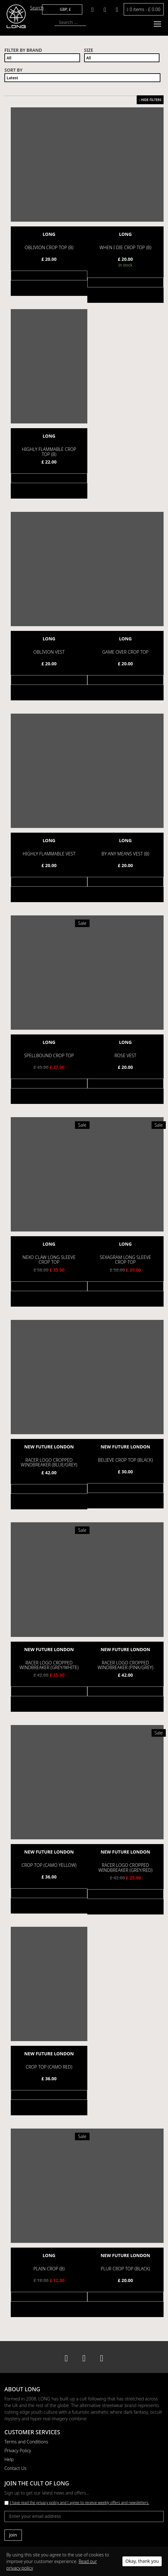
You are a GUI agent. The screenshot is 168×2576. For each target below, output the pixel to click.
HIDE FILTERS (150, 100)
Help (9, 2458)
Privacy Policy (17, 2450)
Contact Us (15, 2467)
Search (37, 8)
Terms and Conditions (26, 2441)
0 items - (143, 9)
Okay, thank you (142, 2561)
